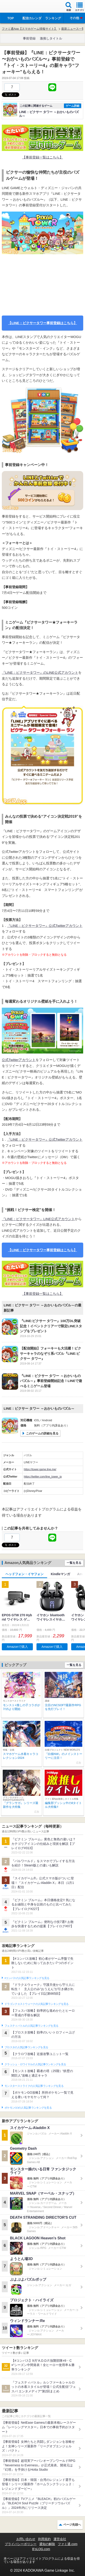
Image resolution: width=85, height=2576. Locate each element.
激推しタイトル (51, 38)
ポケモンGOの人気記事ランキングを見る (28, 2107)
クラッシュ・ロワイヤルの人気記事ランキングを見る (35, 2064)
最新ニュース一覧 (73, 28)
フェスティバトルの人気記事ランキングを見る (31, 2025)
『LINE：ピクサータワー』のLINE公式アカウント (40, 672)
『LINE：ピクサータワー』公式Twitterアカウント (45, 926)
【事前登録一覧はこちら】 (42, 157)
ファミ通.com (67, 2544)
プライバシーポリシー (20, 2544)
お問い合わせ (25, 2539)
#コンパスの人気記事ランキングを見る (27, 1978)
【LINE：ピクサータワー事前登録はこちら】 (42, 323)
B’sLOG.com (41, 2549)
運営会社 (59, 2539)
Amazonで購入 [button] (17, 1646)
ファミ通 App (17, 7)
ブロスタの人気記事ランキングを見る (26, 2047)
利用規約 (44, 2539)
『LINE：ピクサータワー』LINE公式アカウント (38, 1219)
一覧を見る (74, 1562)
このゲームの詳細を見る (42, 1433)
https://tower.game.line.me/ (40, 1469)
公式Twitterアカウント (19, 1060)
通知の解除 (47, 2544)
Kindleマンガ (60, 1574)
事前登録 (29, 38)
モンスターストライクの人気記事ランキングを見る (34, 2086)
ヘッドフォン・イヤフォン (24, 1574)
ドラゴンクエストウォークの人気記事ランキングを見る (37, 2004)
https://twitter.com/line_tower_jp (43, 1476)
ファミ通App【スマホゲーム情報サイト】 (29, 28)
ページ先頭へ (72, 2524)
